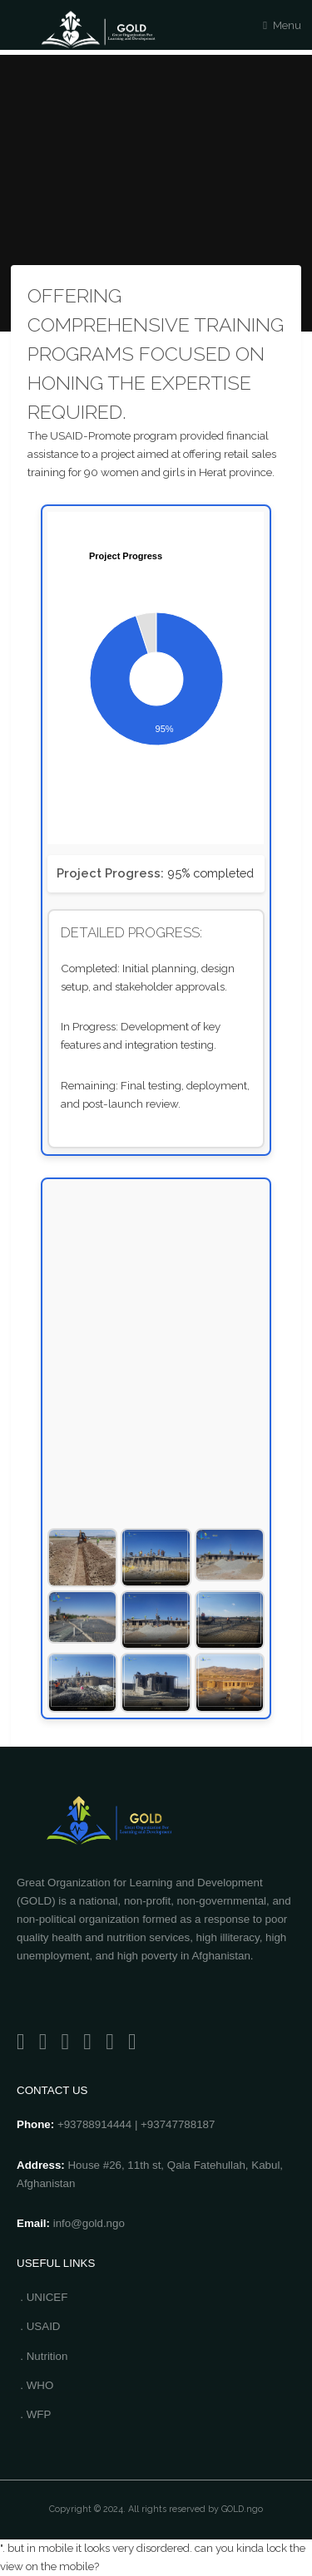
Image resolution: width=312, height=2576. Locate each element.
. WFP (35, 2414)
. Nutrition (43, 2356)
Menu (287, 25)
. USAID (40, 2326)
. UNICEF (43, 2297)
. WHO (36, 2385)
